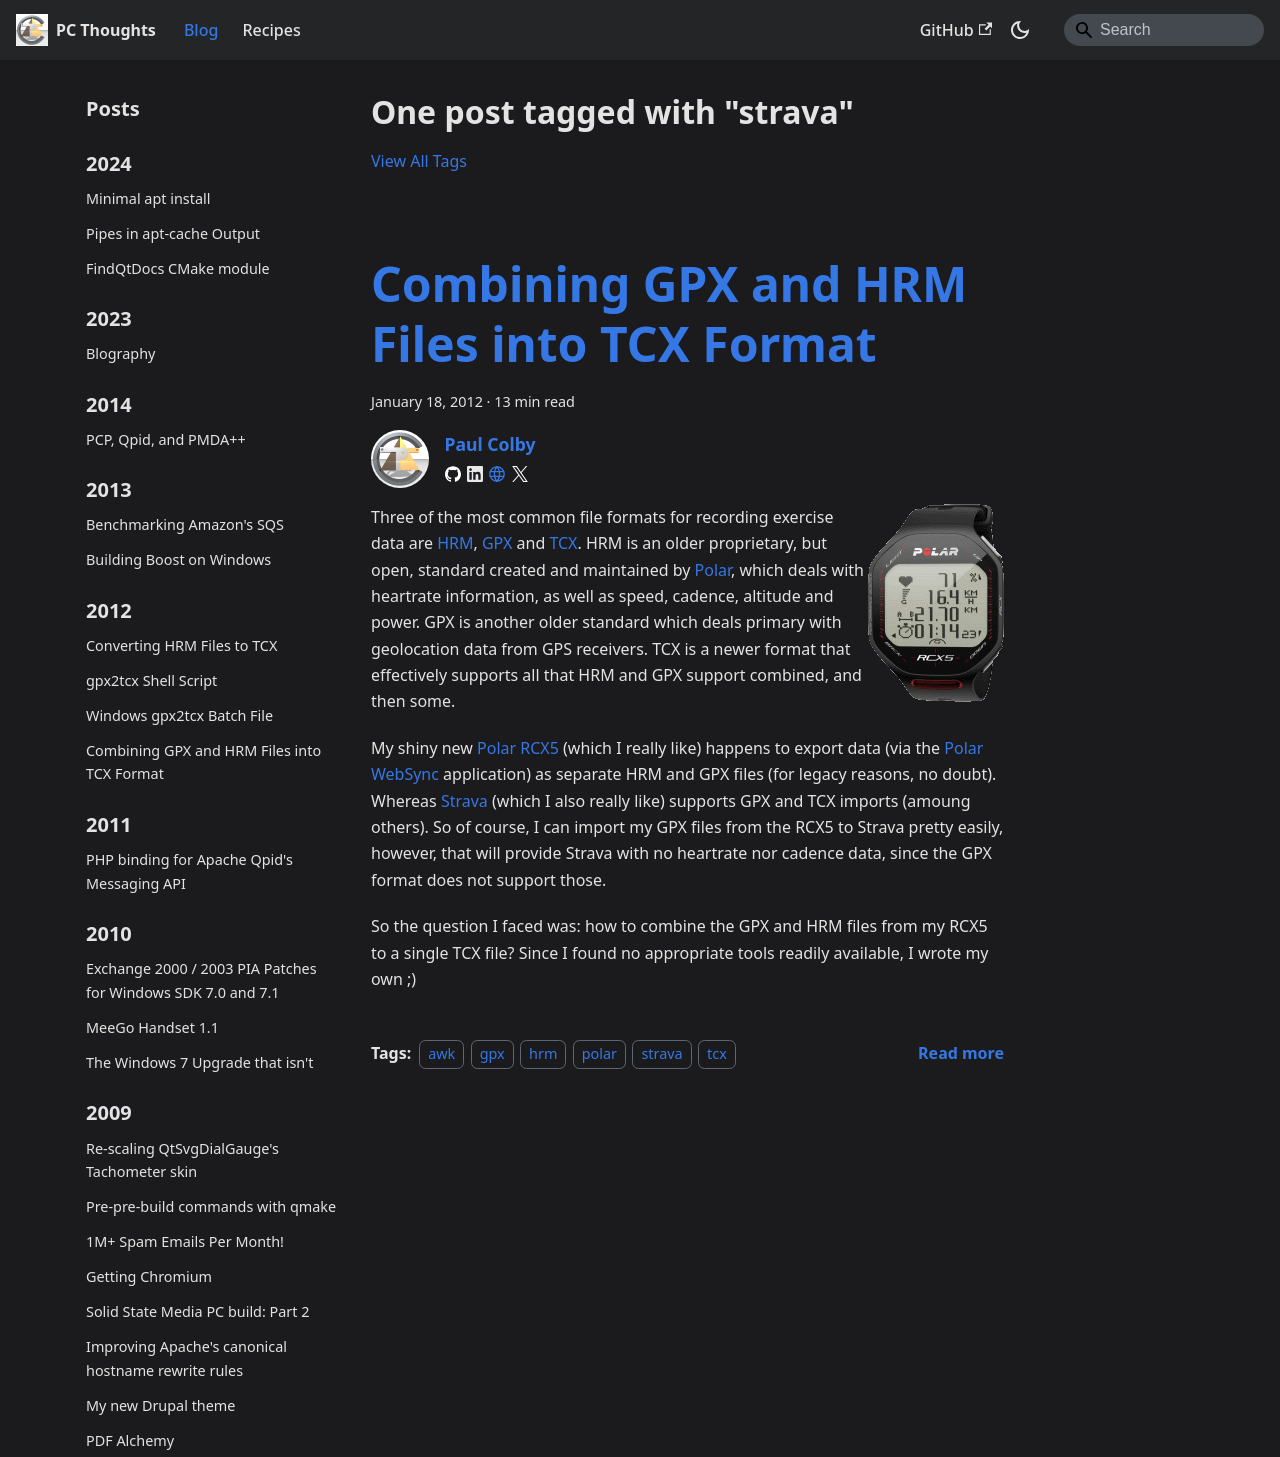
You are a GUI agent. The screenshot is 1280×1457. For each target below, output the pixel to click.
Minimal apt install (148, 198)
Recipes (271, 30)
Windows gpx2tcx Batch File (179, 715)
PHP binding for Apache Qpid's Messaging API (189, 871)
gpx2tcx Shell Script (151, 680)
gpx (492, 1053)
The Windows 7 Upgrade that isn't (199, 1062)
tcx (717, 1053)
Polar (713, 570)
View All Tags (419, 161)
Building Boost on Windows (178, 559)
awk (441, 1053)
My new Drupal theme (160, 1405)
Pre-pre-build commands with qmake (211, 1206)
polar (599, 1053)
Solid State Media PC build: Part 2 (197, 1311)
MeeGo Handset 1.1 (152, 1027)
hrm (543, 1053)
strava (661, 1053)
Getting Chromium (149, 1276)
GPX (497, 543)
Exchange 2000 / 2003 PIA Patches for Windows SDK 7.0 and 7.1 (201, 980)
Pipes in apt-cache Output (173, 233)
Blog (201, 30)
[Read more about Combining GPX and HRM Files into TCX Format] (961, 1053)
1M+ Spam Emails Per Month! (185, 1241)
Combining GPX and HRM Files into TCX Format (203, 762)
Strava (464, 801)
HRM (455, 543)
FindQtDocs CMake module (178, 268)
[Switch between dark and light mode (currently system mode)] (1020, 30)
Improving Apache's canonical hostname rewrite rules (186, 1358)
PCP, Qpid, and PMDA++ (166, 439)
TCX (563, 543)
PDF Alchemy (130, 1440)
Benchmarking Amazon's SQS (185, 524)
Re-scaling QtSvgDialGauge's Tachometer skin (182, 1160)
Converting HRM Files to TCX (181, 645)
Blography (120, 353)
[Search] (1164, 30)
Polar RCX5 (518, 748)
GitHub (956, 30)
